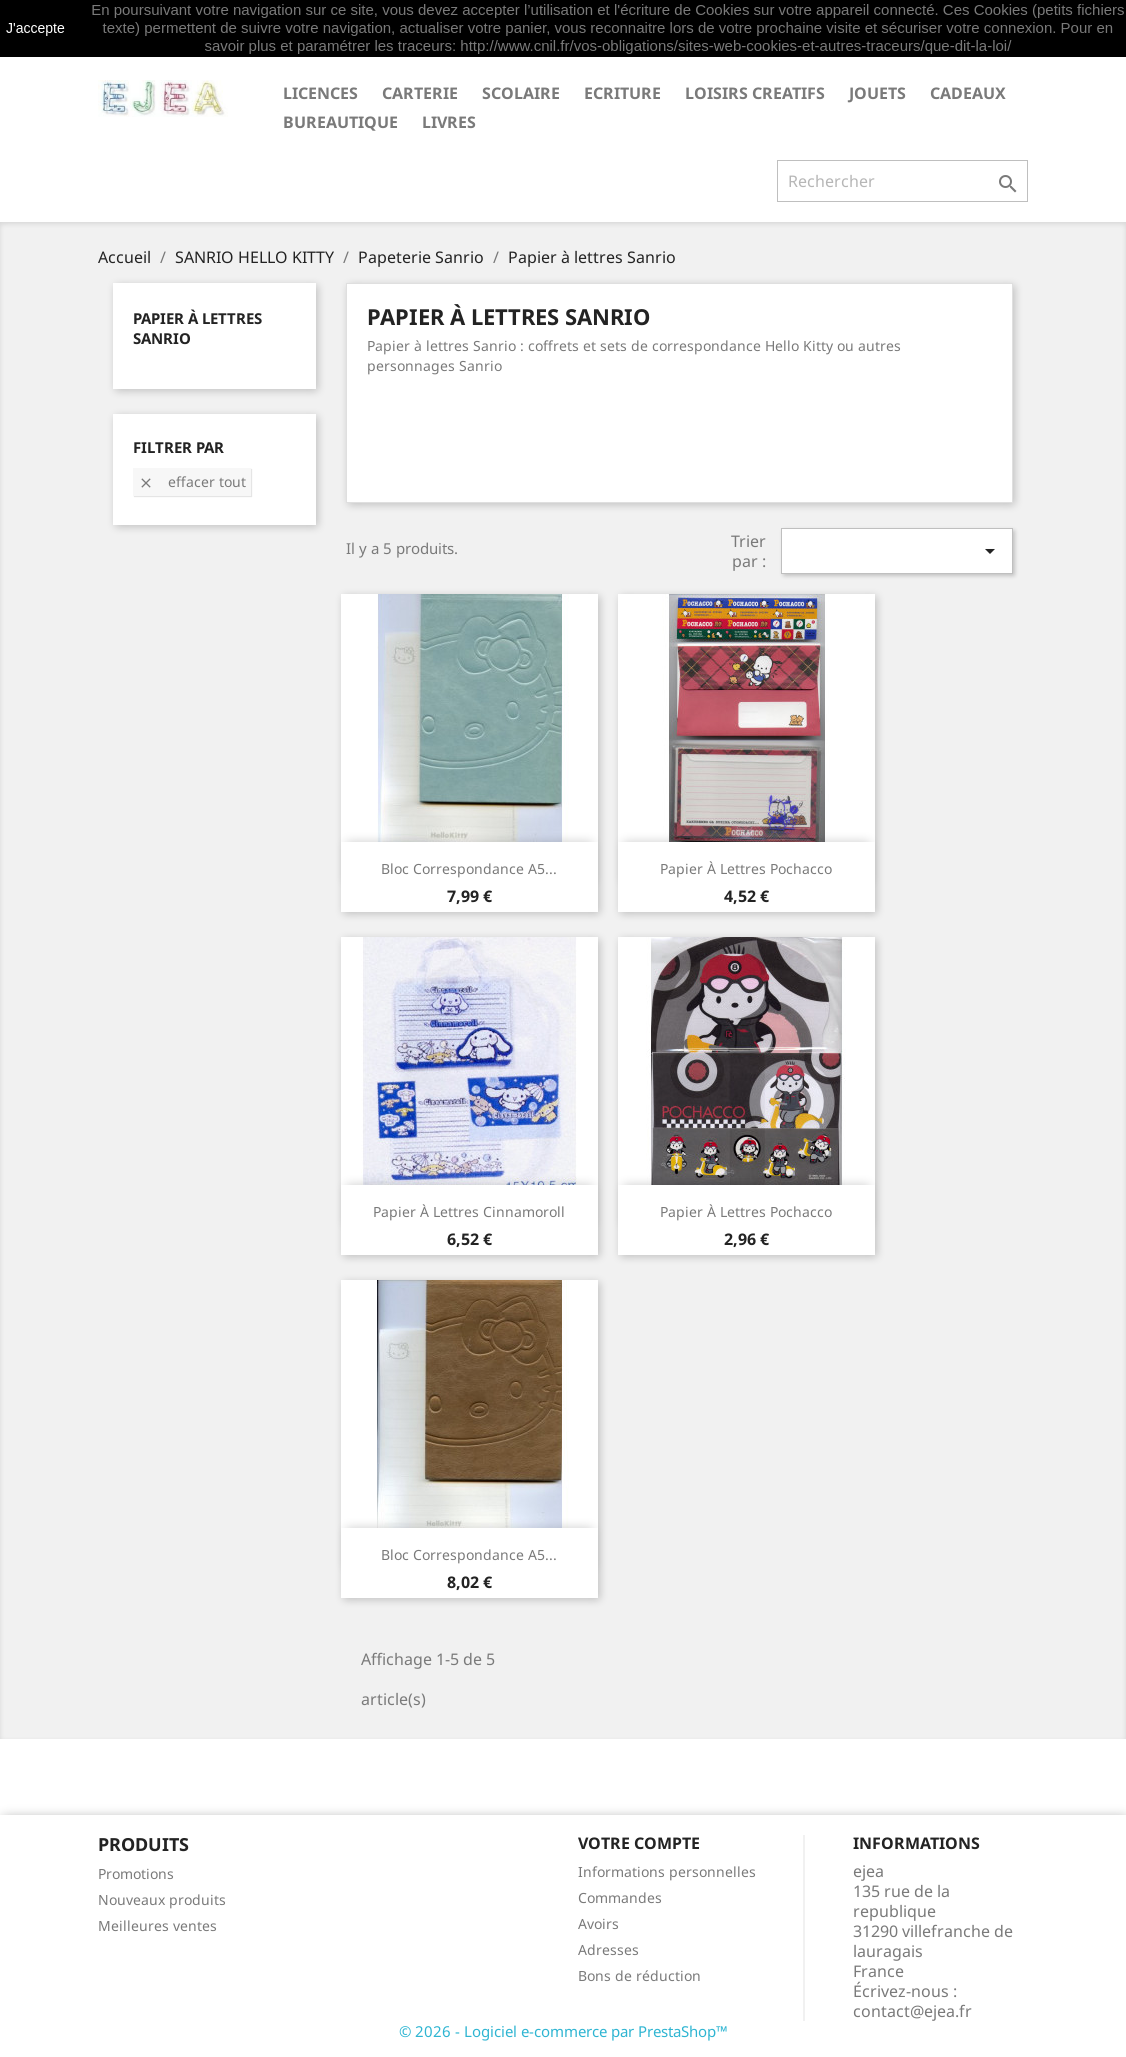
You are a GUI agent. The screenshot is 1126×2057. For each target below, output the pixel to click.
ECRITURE (622, 93)
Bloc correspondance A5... (469, 868)
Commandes (620, 1897)
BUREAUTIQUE (340, 122)
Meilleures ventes (157, 1925)
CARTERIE (420, 93)
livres (449, 122)
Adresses (608, 1949)
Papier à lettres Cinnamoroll (469, 1211)
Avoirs (598, 1923)
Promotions (136, 1873)
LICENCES (320, 93)
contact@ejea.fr (912, 2011)
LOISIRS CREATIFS (755, 93)
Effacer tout (192, 481)
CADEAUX (968, 93)
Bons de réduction (639, 1975)
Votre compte (639, 1843)
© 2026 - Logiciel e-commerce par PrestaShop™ (563, 2031)
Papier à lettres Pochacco (746, 868)
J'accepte (35, 28)
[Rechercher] (902, 181)
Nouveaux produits (162, 1899)
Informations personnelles (667, 1871)
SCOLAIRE (521, 93)
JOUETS (877, 93)
